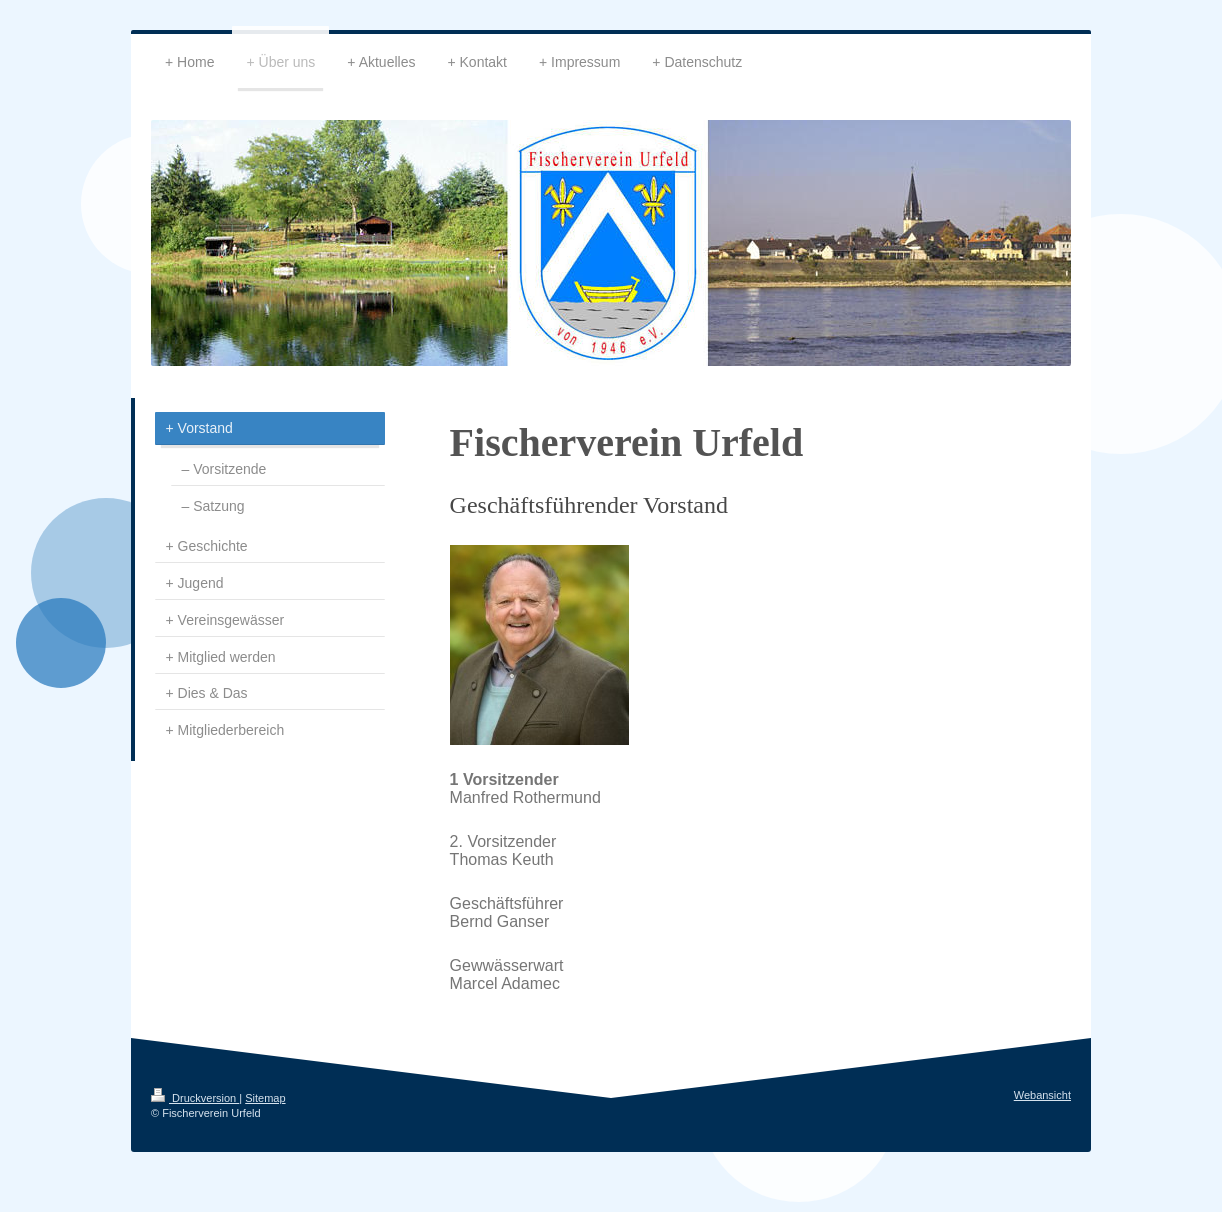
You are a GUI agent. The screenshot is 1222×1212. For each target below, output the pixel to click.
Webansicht (1042, 1095)
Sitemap (265, 1098)
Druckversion (195, 1098)
